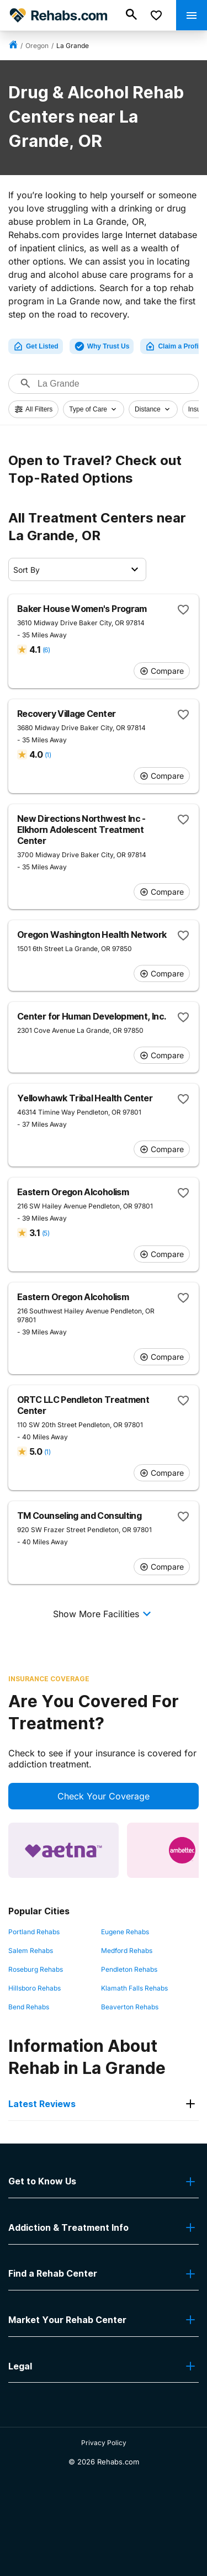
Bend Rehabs (28, 2007)
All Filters (33, 409)
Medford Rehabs (126, 1950)
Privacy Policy (103, 2442)
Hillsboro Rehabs (34, 1988)
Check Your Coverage (103, 1796)
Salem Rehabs (30, 1950)
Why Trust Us (102, 346)
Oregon (37, 45)
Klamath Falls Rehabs (134, 1988)
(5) (45, 1233)
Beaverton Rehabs (129, 2007)
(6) (46, 650)
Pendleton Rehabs (129, 1969)
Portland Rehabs (34, 1932)
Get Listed (36, 346)
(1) (48, 755)
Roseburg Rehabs (35, 1969)
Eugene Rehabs (125, 1932)
